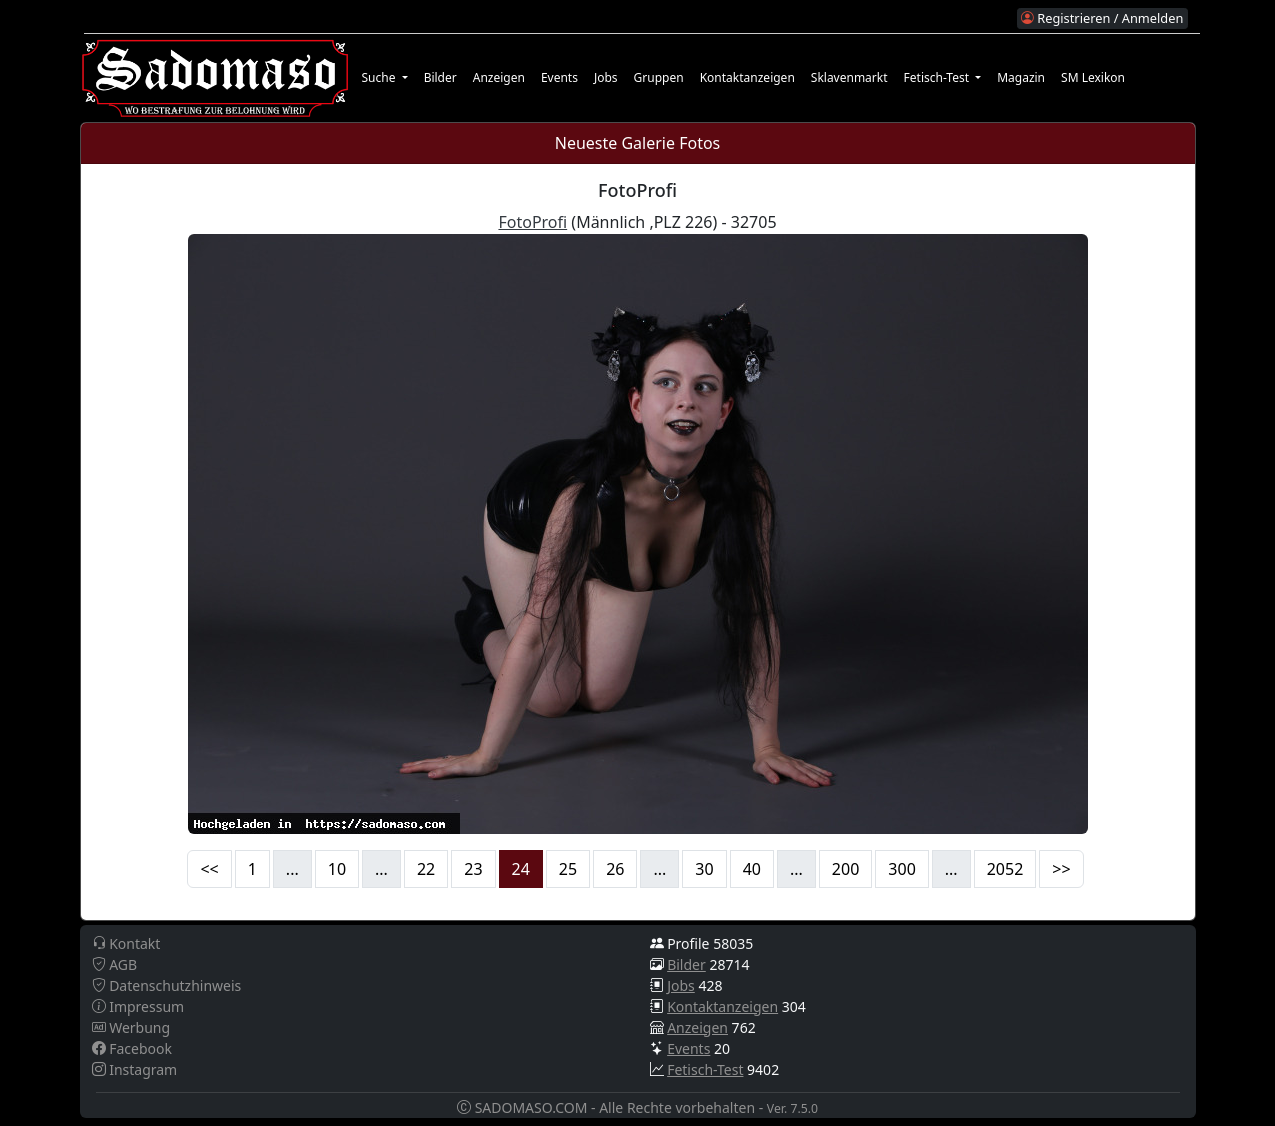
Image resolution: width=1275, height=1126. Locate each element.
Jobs (606, 77)
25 (568, 869)
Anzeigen (499, 77)
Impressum (138, 1006)
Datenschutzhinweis (167, 985)
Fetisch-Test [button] (938, 77)
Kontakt (126, 943)
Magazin (1021, 77)
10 (337, 869)
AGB (115, 964)
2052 (1005, 869)
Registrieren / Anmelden (1102, 18)
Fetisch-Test (705, 1069)
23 (473, 869)
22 (426, 869)
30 (704, 869)
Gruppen (659, 77)
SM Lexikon (1093, 77)
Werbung (131, 1027)
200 (845, 869)
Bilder (440, 77)
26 (615, 869)
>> (1061, 869)
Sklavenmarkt (849, 77)
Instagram (135, 1069)
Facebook (132, 1048)
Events (559, 77)
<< (209, 869)
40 (752, 869)
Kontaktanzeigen (747, 77)
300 (901, 869)
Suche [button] (380, 77)
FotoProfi (532, 222)
